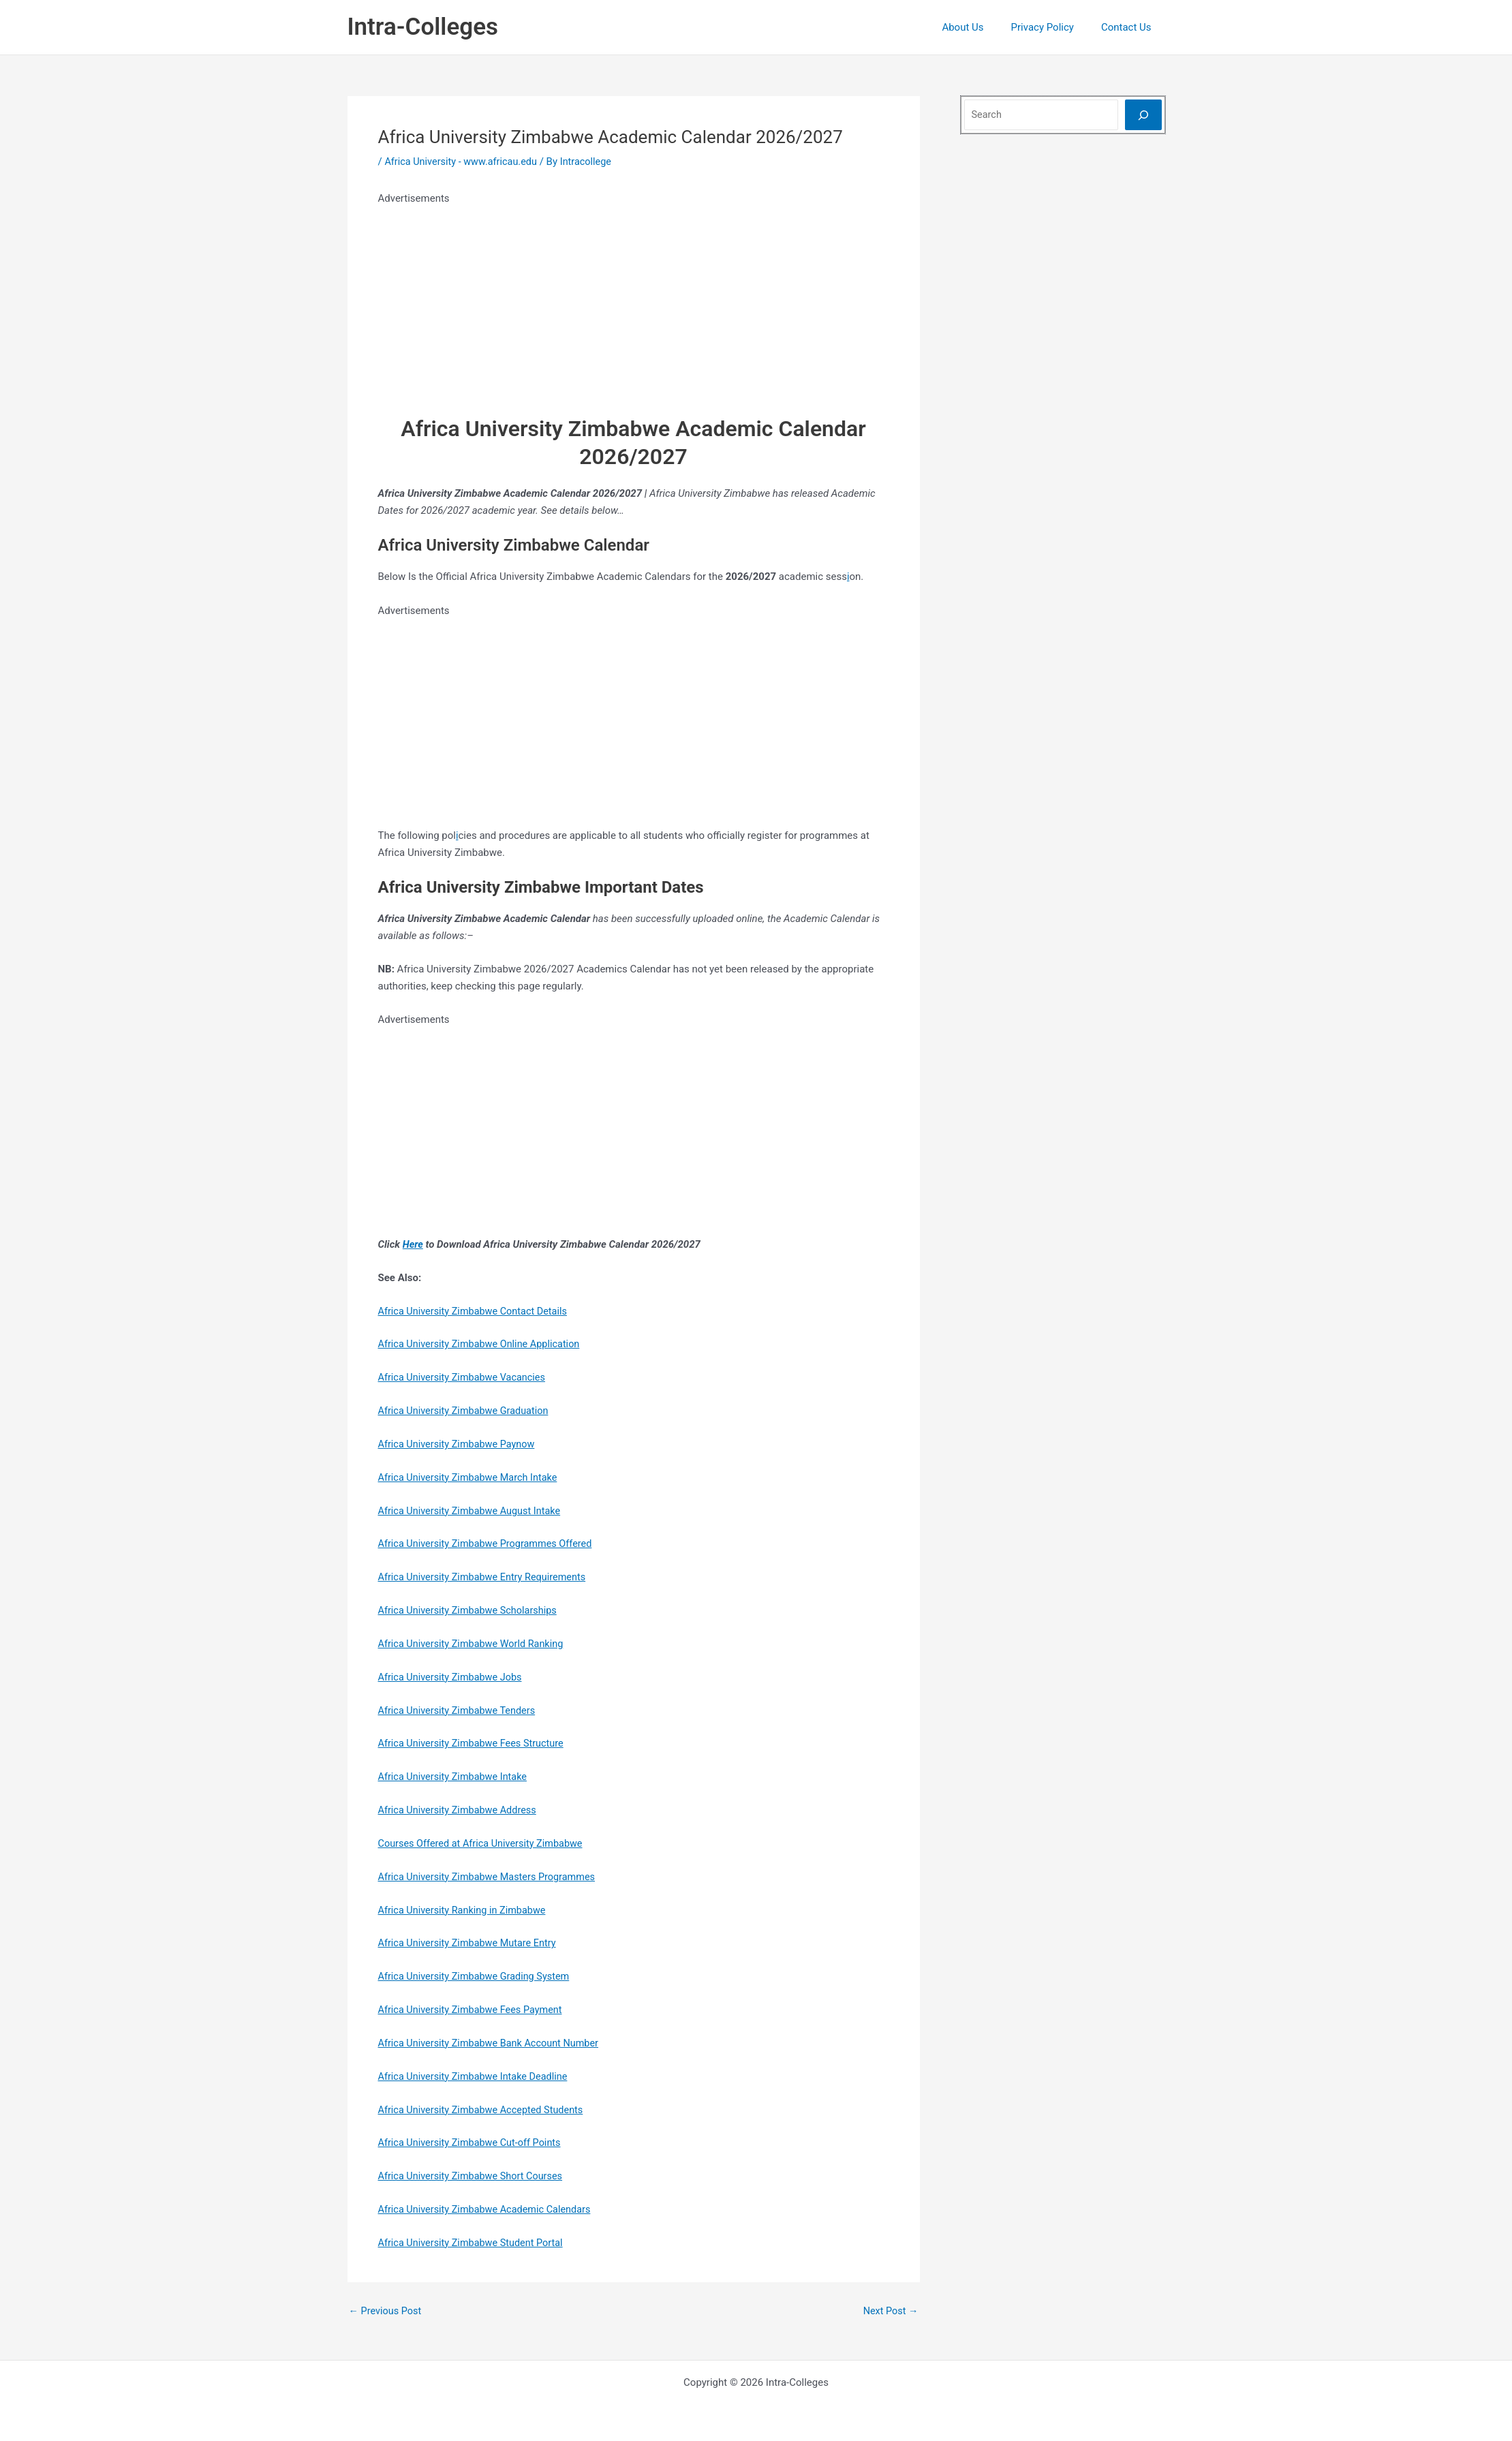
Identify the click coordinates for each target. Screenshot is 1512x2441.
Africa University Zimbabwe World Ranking (474, 1643)
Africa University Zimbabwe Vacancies (465, 1377)
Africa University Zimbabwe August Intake (473, 1510)
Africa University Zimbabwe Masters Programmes (491, 1875)
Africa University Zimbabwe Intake (455, 1776)
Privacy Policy (1052, 27)
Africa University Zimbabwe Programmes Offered (489, 1543)
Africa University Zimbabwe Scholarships (471, 1609)
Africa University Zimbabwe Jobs (452, 1676)
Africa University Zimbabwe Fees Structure (474, 1742)
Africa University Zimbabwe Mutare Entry (470, 1941)
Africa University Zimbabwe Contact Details (476, 1310)
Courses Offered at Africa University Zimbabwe (484, 1842)
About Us (979, 27)
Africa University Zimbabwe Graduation (466, 1410)
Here (413, 1244)
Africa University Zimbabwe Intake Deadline (476, 2074)
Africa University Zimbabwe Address (460, 1808)
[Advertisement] (633, 302)
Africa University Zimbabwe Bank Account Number (492, 2042)
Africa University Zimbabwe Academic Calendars (488, 2207)
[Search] (1143, 114)
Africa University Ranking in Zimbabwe (465, 1909)
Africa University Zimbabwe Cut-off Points (473, 2141)
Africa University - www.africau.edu (463, 161)
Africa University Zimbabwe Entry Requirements (486, 1576)
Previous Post (387, 2309)
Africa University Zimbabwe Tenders (460, 1709)
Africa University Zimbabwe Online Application (482, 1344)
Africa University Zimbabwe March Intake (471, 1477)
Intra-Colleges (423, 27)
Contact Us (1130, 27)
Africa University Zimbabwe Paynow (459, 1443)
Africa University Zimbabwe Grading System (477, 1975)
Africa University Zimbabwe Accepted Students (484, 2108)
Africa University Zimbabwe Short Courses (474, 2174)
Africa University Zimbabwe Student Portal (474, 2241)
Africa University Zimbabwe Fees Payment (474, 2008)
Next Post (889, 2309)
